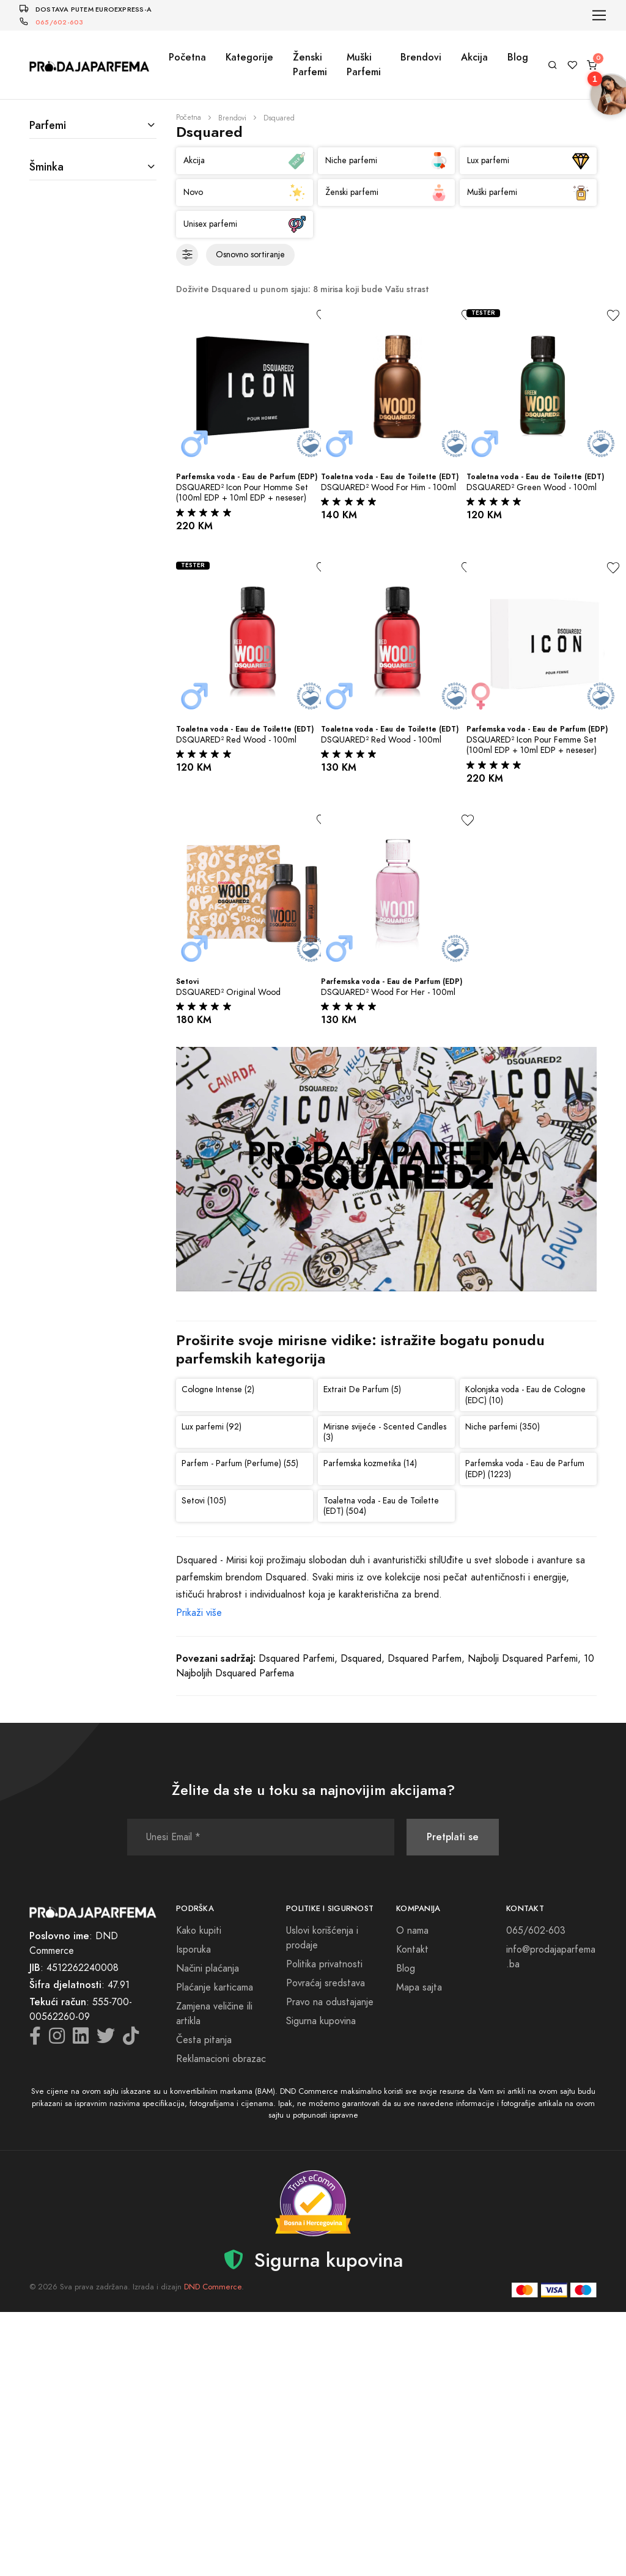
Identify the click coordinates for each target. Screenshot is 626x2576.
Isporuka (193, 1949)
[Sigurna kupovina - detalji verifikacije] (313, 2203)
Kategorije (249, 57)
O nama (412, 1930)
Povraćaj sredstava (325, 1983)
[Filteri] (187, 255)
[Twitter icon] (106, 2039)
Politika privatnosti (324, 1964)
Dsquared (361, 1658)
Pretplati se (453, 1837)
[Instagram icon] (57, 2039)
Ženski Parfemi (310, 64)
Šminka (46, 166)
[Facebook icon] (35, 2039)
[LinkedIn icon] (81, 2039)
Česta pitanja (204, 2040)
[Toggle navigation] (599, 16)
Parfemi (47, 125)
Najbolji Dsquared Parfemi (523, 1658)
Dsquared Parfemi (296, 1658)
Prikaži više (199, 1613)
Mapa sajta (419, 1987)
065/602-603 (59, 22)
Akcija (474, 57)
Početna (187, 57)
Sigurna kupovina (321, 2021)
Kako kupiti (198, 1930)
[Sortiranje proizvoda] (250, 255)
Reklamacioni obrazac (221, 2059)
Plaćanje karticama (214, 1987)
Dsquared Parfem (425, 1658)
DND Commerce (212, 2286)
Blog (517, 57)
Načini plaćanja (207, 1968)
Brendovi (420, 57)
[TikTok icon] (131, 2039)
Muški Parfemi (364, 64)
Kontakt (412, 1949)
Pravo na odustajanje (330, 2002)
